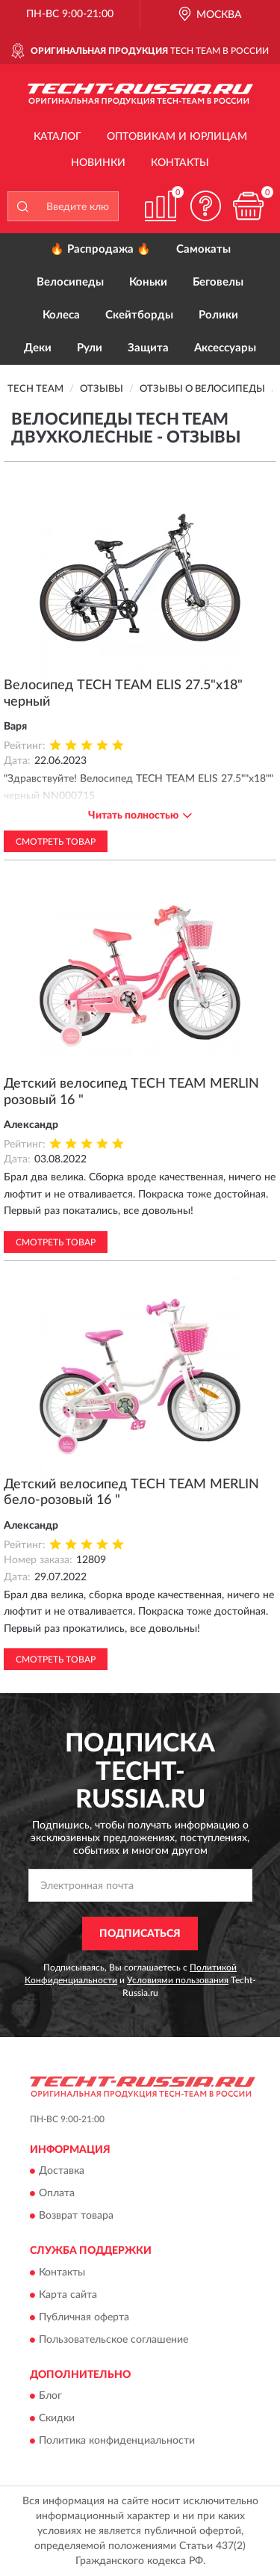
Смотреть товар (56, 841)
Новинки (98, 163)
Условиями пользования (177, 1980)
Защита (148, 348)
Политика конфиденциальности (117, 2441)
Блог (50, 2396)
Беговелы (218, 282)
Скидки (57, 2419)
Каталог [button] (57, 137)
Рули (89, 348)
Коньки (148, 282)
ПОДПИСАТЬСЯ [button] (140, 1934)
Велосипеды (70, 282)
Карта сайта (68, 2295)
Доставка (61, 2171)
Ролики (218, 315)
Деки (38, 348)
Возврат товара (76, 2216)
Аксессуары (225, 348)
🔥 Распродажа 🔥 (100, 249)
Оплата (57, 2194)
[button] (205, 206)
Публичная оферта (84, 2317)
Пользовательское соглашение (113, 2340)
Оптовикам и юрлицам (177, 137)
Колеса (61, 315)
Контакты (180, 163)
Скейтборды (139, 315)
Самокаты (203, 249)
